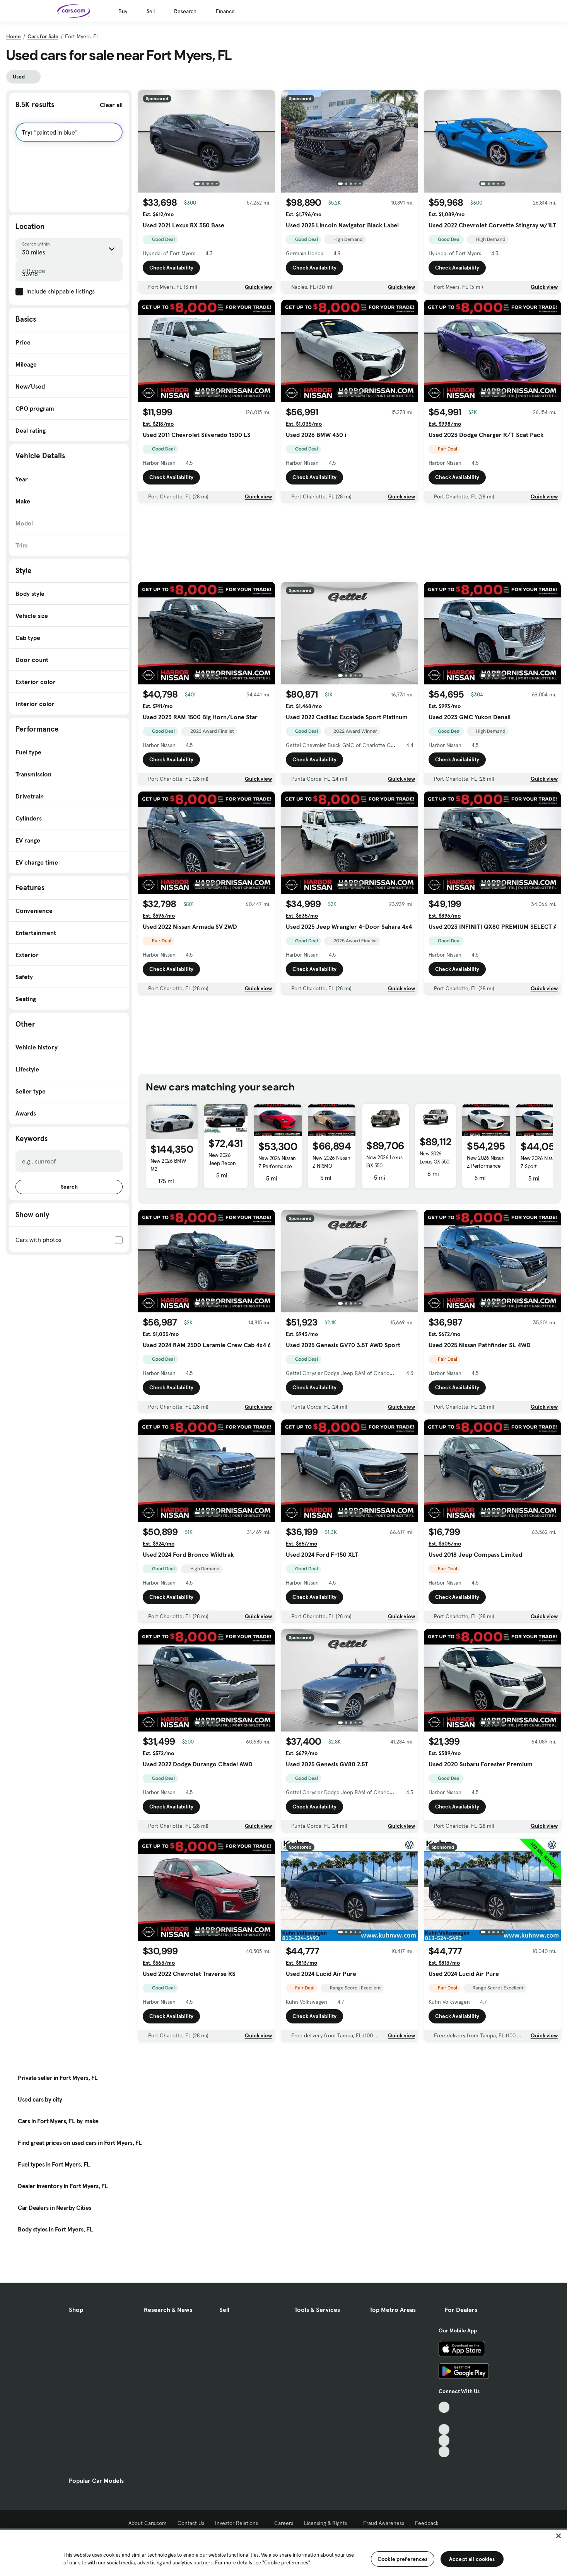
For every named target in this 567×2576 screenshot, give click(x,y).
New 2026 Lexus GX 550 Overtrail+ (384, 1165)
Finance (225, 11)
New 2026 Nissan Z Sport (539, 1162)
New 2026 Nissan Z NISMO (331, 1161)
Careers (283, 2523)
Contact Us (191, 2523)
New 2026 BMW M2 (168, 1164)
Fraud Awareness (383, 2523)
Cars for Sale (42, 36)
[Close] (558, 2535)
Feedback (427, 2523)
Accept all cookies (472, 2559)
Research (185, 11)
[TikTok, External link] (444, 2407)
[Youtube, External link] (444, 2429)
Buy (122, 11)
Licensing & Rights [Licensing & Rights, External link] (328, 2523)
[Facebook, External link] (444, 2418)
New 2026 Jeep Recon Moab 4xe (222, 1163)
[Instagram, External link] (444, 2440)
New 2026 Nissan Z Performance (277, 1162)
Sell (151, 11)
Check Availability (171, 267)
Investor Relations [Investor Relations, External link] (239, 2523)
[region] (283, 2552)
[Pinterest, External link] (444, 2451)
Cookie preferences (402, 2559)
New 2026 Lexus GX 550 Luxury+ (434, 1161)
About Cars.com (147, 2523)
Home (13, 36)
